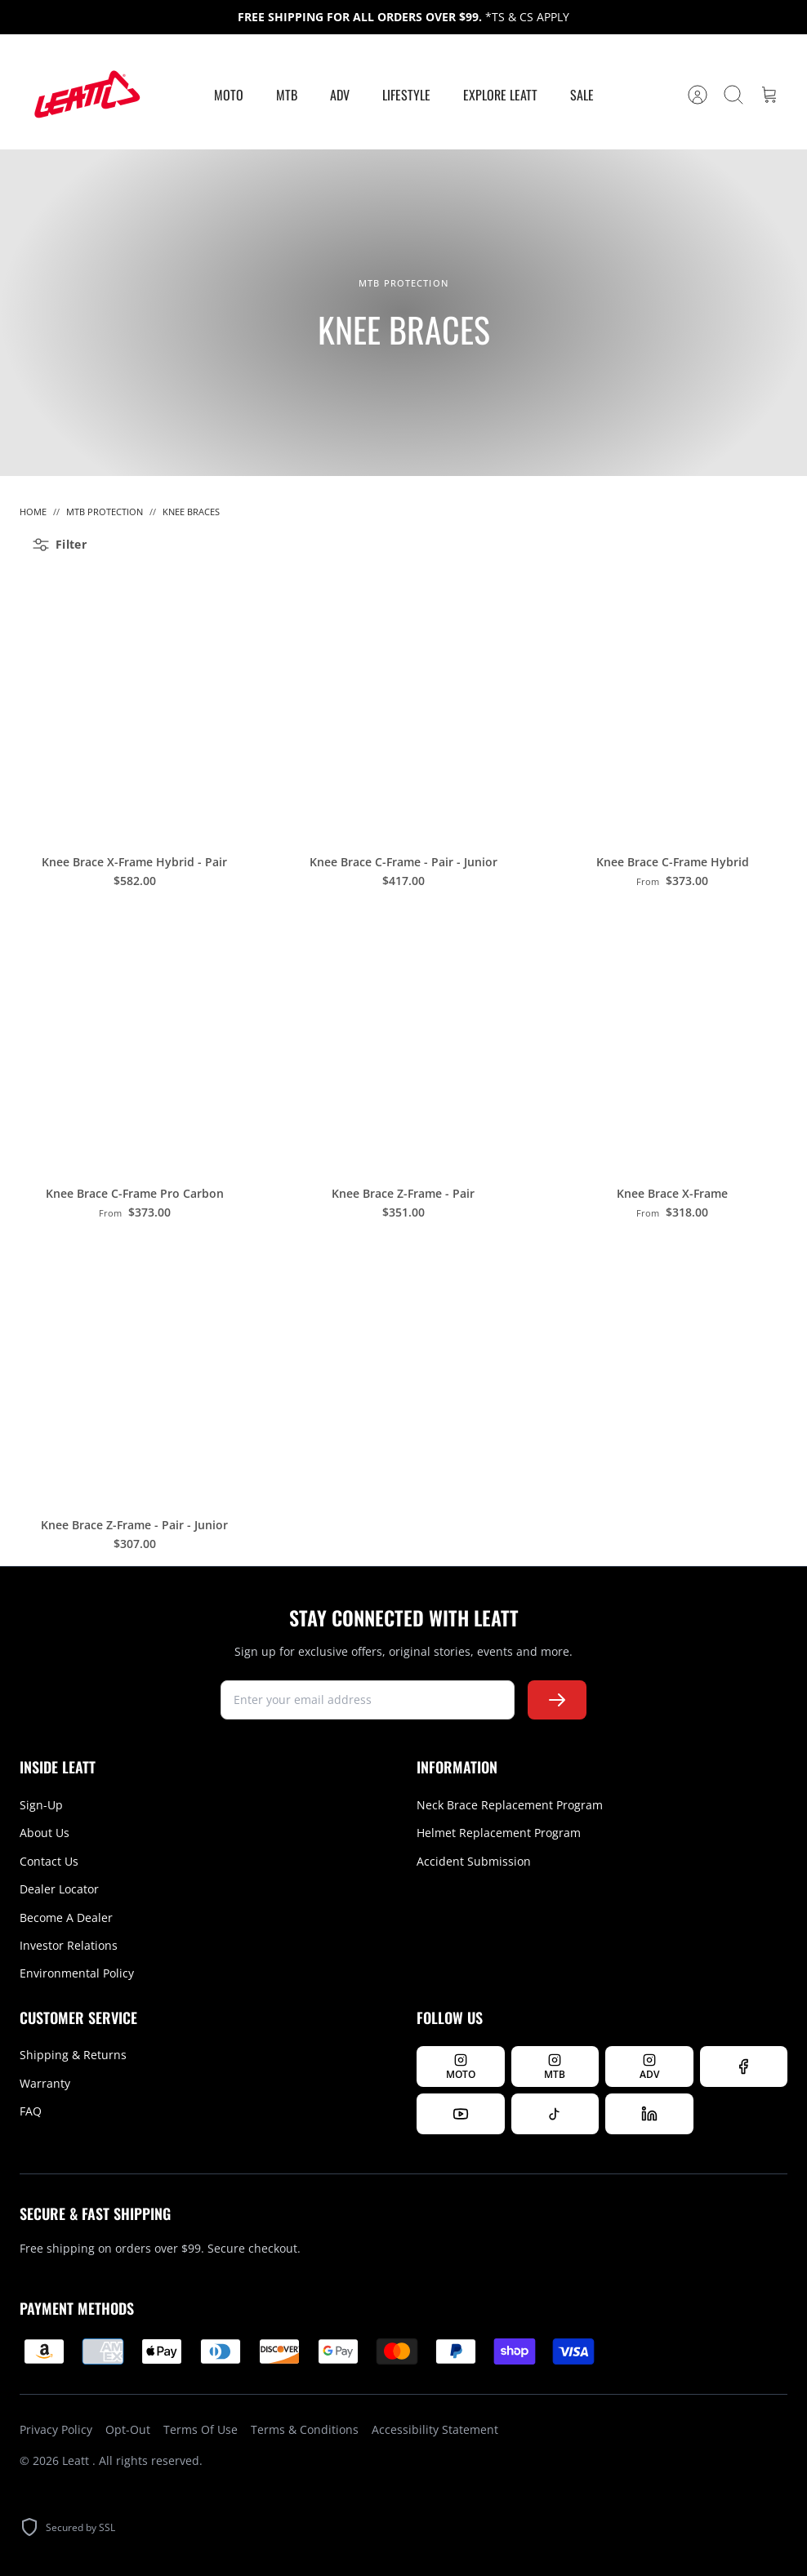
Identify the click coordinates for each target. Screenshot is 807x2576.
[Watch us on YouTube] (461, 2113)
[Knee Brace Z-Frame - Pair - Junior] (134, 1369)
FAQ (31, 2111)
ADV (340, 95)
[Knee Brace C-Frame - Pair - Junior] (403, 706)
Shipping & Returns (73, 2054)
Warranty (45, 2083)
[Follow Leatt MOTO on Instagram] (461, 2066)
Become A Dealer (66, 1917)
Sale (582, 95)
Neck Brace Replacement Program (510, 1805)
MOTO (228, 95)
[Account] (698, 95)
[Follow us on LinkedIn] (649, 2113)
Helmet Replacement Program (499, 1832)
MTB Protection (104, 511)
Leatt (77, 2460)
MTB (286, 95)
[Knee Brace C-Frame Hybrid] (672, 706)
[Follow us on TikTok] (555, 2113)
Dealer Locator (59, 1889)
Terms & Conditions (305, 2429)
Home (33, 511)
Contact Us (49, 1861)
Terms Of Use (200, 2429)
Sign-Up (41, 1805)
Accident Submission (474, 1861)
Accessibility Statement (435, 2429)
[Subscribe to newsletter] (557, 1700)
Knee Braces (191, 511)
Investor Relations (69, 1945)
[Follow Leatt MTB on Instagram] (555, 2066)
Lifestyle (406, 95)
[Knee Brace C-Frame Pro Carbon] (134, 1037)
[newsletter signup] (368, 1700)
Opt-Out (127, 2429)
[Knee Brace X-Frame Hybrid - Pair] (134, 706)
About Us (44, 1832)
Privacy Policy (56, 2429)
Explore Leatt (500, 95)
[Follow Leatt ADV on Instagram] (649, 2066)
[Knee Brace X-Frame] (672, 1037)
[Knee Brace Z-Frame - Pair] (403, 1037)
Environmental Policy (77, 1973)
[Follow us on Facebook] (744, 2066)
